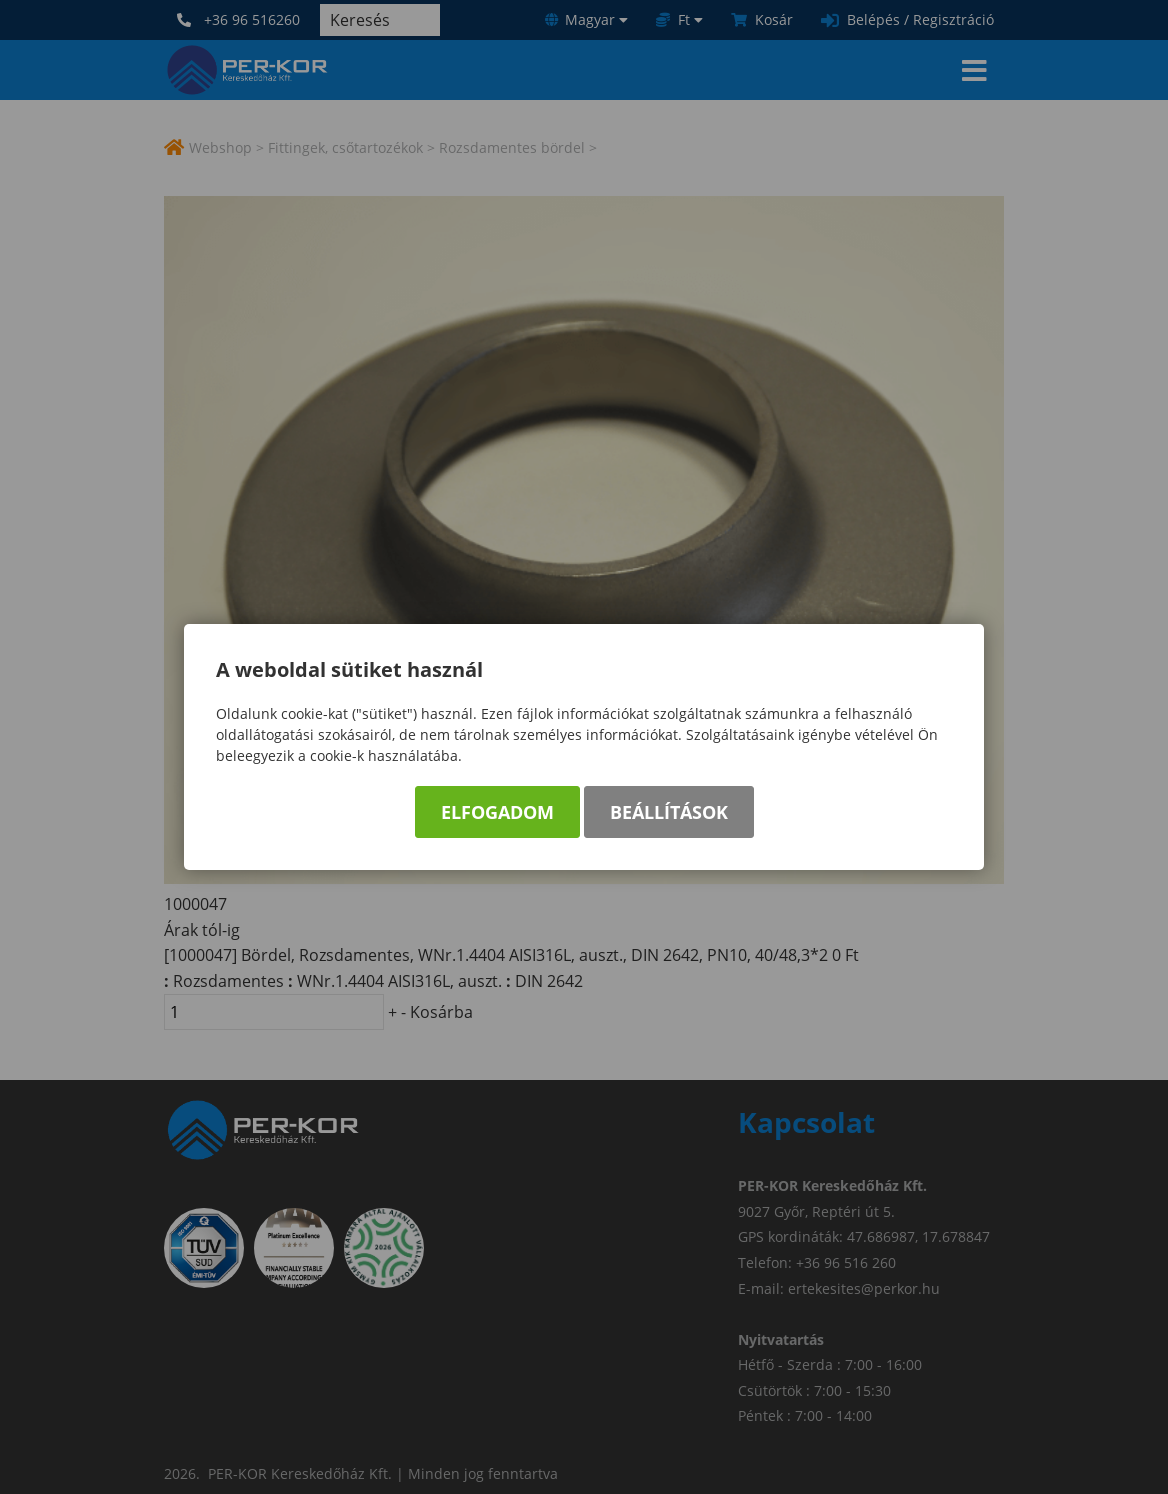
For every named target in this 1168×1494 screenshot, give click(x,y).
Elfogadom (497, 812)
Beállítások (669, 812)
